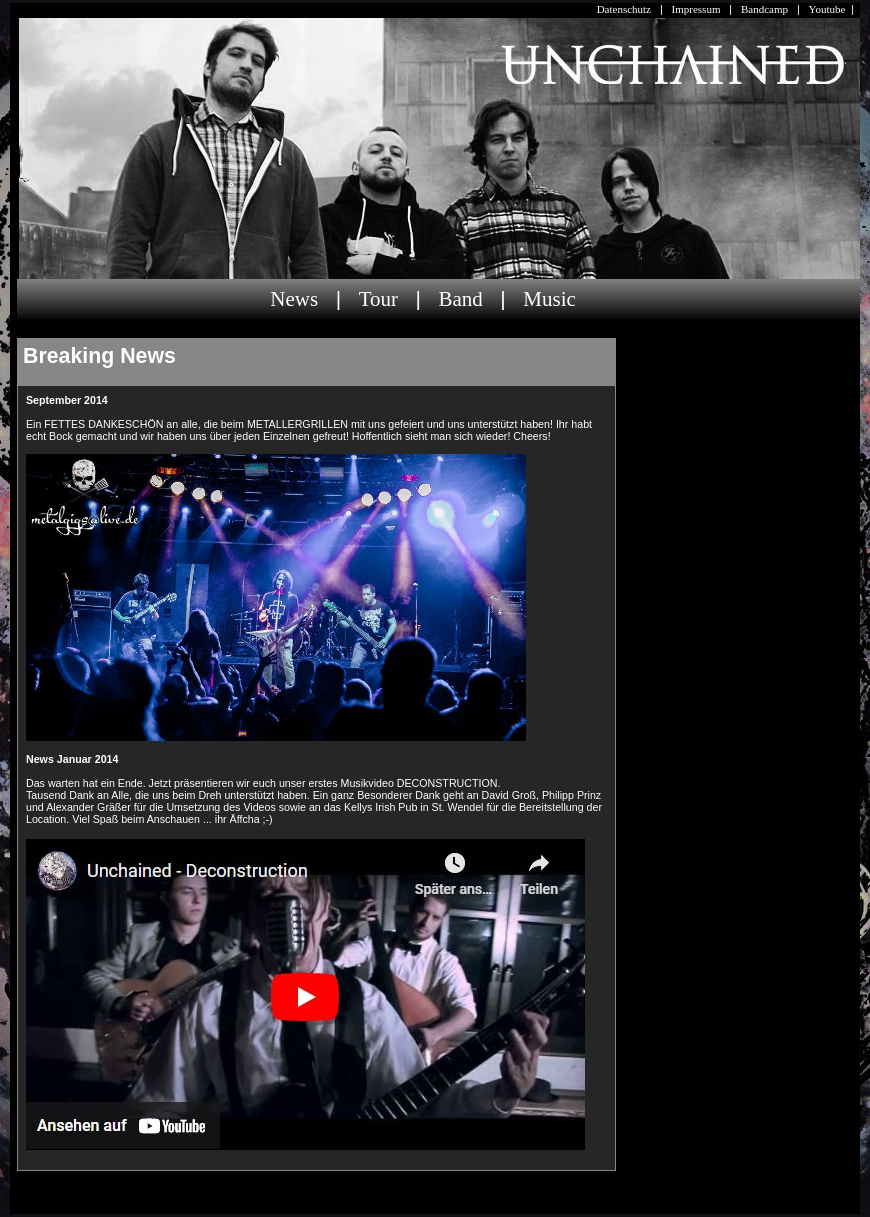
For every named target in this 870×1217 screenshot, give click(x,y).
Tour (378, 299)
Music (549, 299)
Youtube (827, 9)
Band (460, 299)
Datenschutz (624, 9)
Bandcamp (764, 9)
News (294, 299)
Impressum (696, 9)
